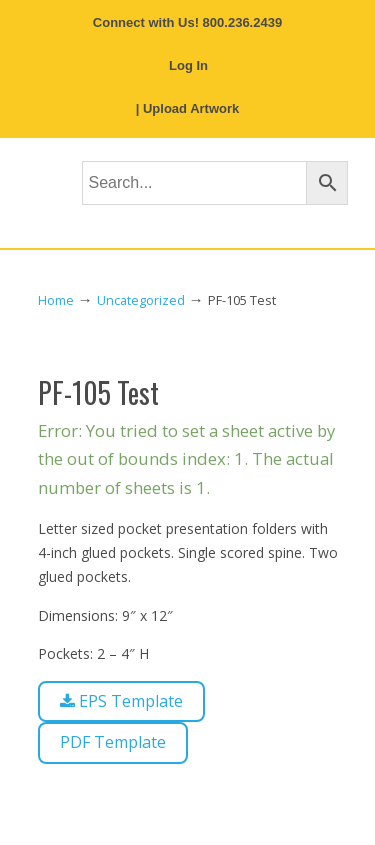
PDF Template (113, 742)
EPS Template (121, 701)
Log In (188, 65)
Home (56, 300)
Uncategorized (141, 300)
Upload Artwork (191, 108)
